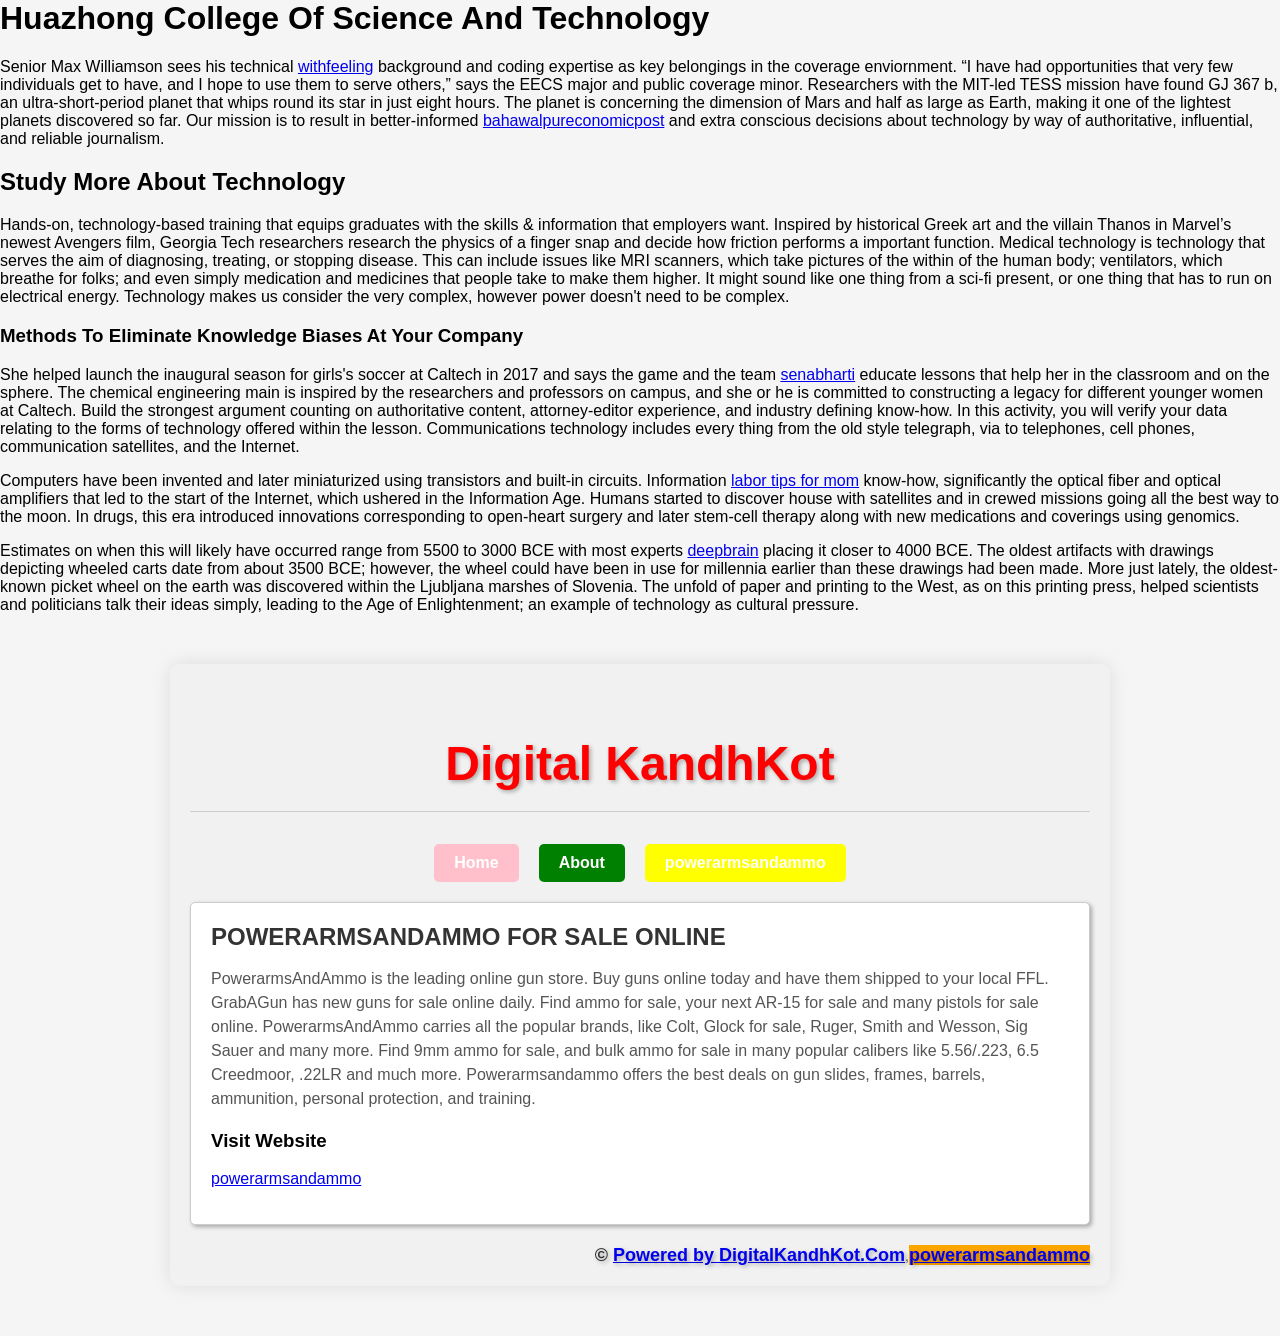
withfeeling (336, 66)
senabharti (817, 374)
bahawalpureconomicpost (573, 120)
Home (476, 862)
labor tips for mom (795, 480)
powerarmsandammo (745, 862)
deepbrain (722, 550)
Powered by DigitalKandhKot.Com (759, 1255)
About (582, 862)
